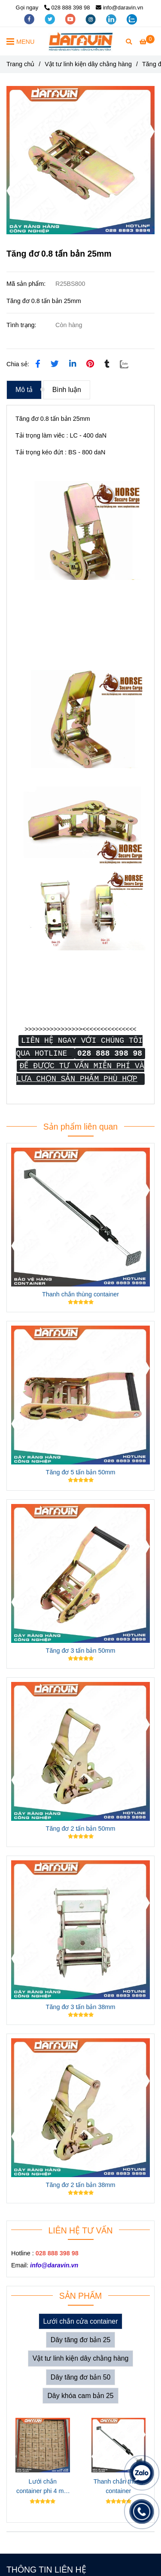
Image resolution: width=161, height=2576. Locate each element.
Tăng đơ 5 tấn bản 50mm (80, 1472)
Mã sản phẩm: (26, 283)
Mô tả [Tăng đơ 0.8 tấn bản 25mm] (24, 389)
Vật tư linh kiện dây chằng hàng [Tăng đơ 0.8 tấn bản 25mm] (88, 64)
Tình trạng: (22, 325)
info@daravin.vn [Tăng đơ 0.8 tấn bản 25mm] (119, 7)
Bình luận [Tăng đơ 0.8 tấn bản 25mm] (66, 389)
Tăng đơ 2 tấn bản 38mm (80, 2184)
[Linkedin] (72, 363)
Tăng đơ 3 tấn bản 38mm (80, 2006)
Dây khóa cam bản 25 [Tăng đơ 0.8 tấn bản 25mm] (80, 2395)
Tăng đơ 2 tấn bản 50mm (80, 1828)
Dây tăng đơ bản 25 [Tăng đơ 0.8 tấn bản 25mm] (81, 2339)
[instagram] (91, 18)
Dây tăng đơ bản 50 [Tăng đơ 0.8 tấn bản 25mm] (81, 2377)
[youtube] (71, 18)
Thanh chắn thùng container (80, 1294)
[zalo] (131, 18)
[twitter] (50, 18)
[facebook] (30, 18)
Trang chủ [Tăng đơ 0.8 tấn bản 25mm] (20, 64)
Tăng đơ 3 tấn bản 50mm (80, 1650)
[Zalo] (129, 363)
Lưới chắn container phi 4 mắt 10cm (42, 2487)
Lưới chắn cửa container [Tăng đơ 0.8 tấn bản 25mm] (80, 2321)
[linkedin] (112, 18)
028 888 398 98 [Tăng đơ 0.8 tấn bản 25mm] (67, 7)
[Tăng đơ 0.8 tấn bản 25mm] (81, 41)
